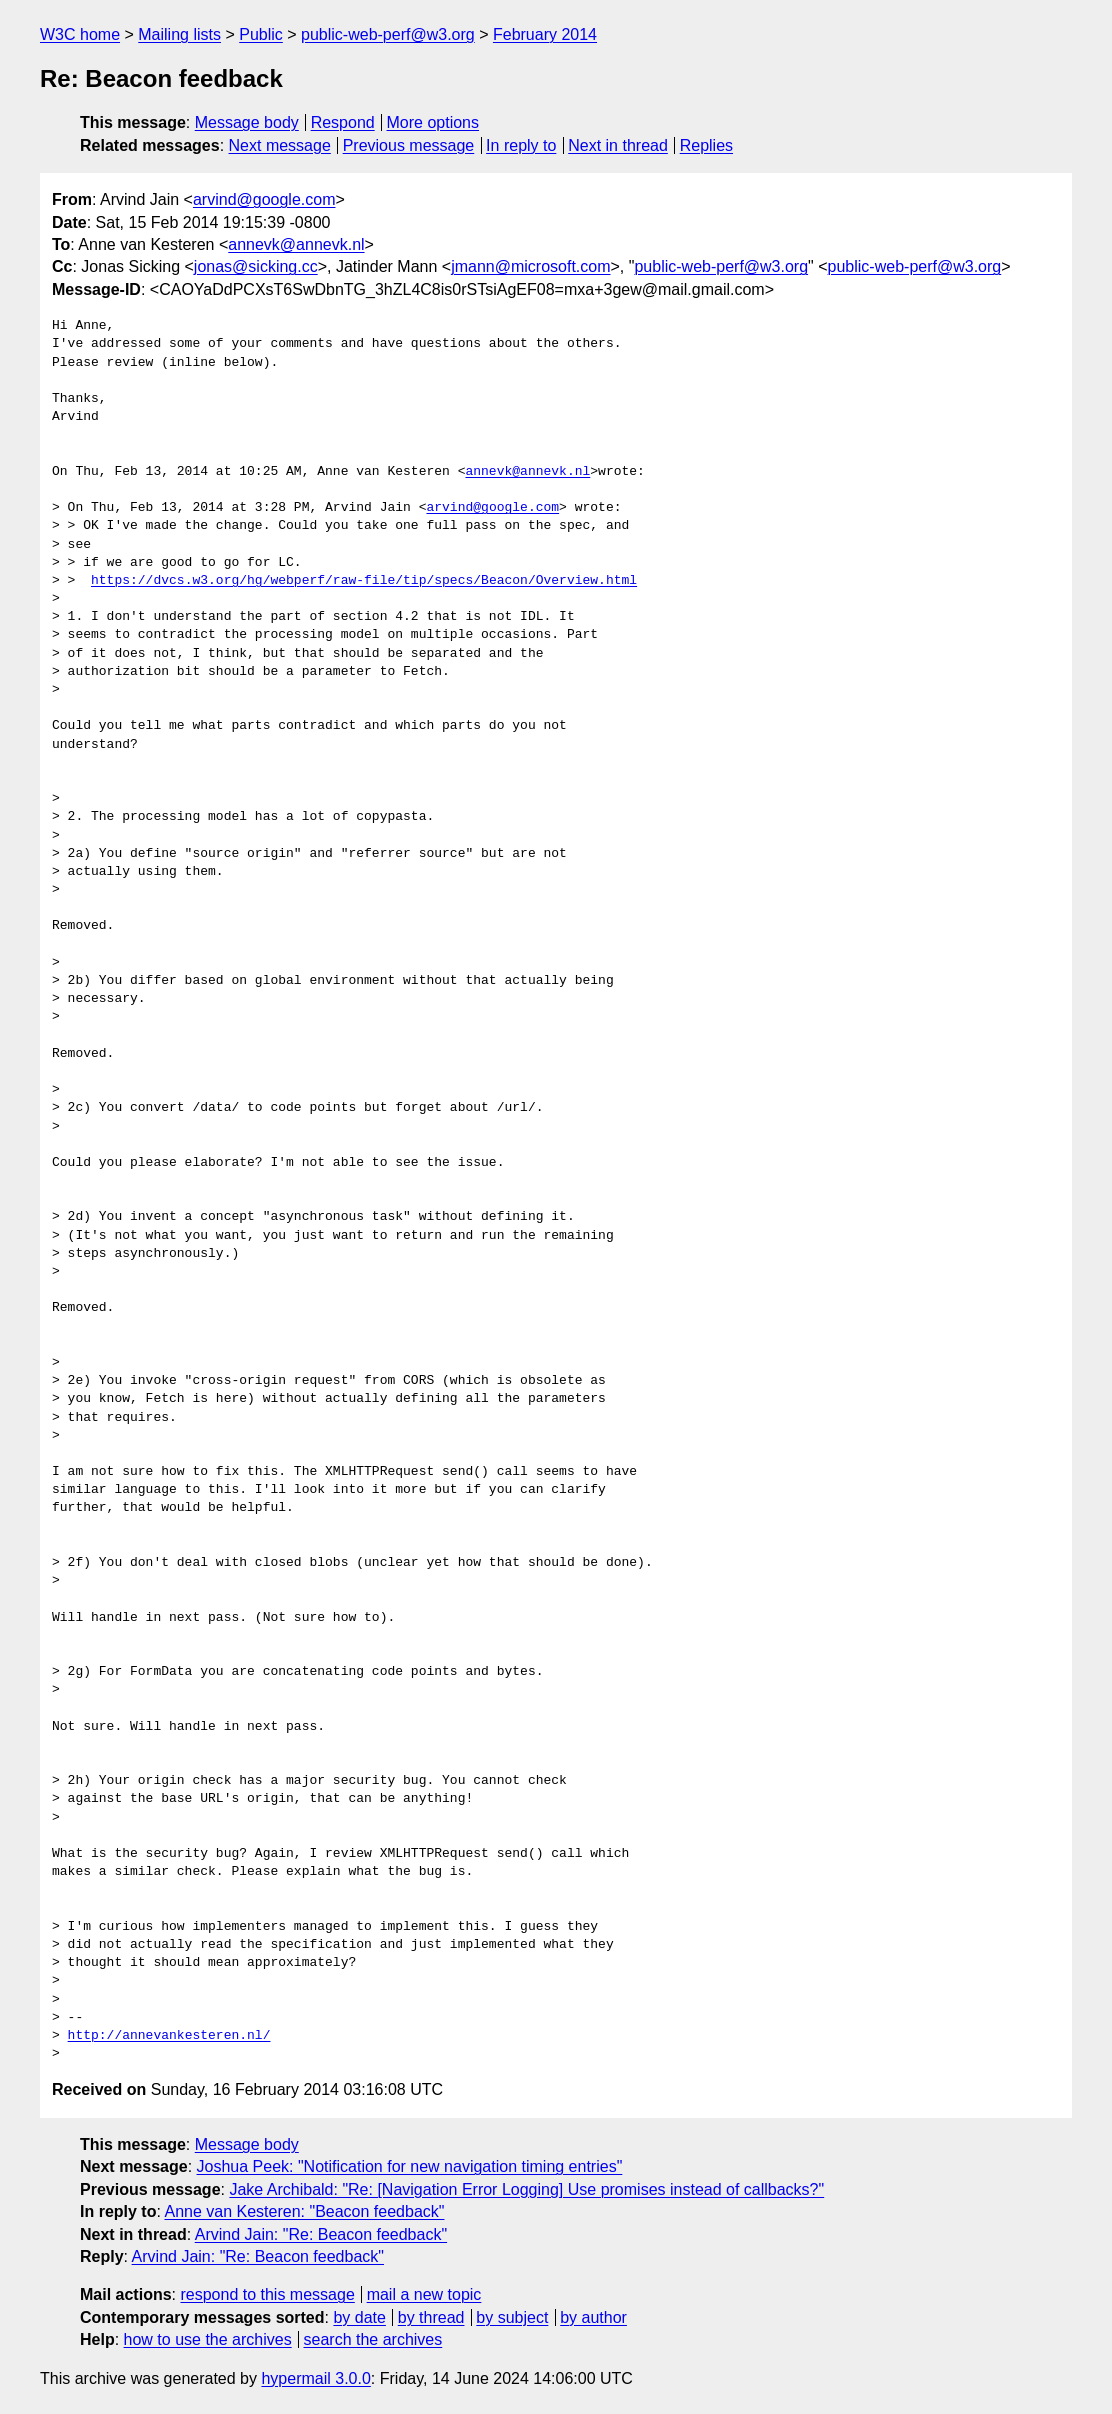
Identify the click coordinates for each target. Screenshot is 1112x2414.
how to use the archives (208, 2339)
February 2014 (545, 34)
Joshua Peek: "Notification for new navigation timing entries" (410, 2166)
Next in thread (618, 145)
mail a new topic (424, 2294)
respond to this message (267, 2294)
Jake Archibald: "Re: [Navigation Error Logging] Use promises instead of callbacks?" (526, 2189)
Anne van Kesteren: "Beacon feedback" (304, 2211)
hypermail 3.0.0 (315, 2378)
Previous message (409, 145)
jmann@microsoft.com (530, 266)
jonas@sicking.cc (256, 266)
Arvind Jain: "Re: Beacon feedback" (321, 2234)
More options (433, 122)
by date (359, 2317)
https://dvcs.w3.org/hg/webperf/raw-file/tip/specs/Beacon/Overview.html (364, 581)
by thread (431, 2317)
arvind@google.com (264, 199)
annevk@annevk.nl (296, 244)
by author (593, 2317)
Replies (706, 145)
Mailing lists (179, 34)
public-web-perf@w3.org (388, 34)
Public (261, 34)
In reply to (521, 145)
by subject (512, 2317)
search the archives (373, 2339)
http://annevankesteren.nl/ (169, 2036)
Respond (343, 122)
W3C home (80, 34)
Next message (280, 145)
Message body (247, 122)
